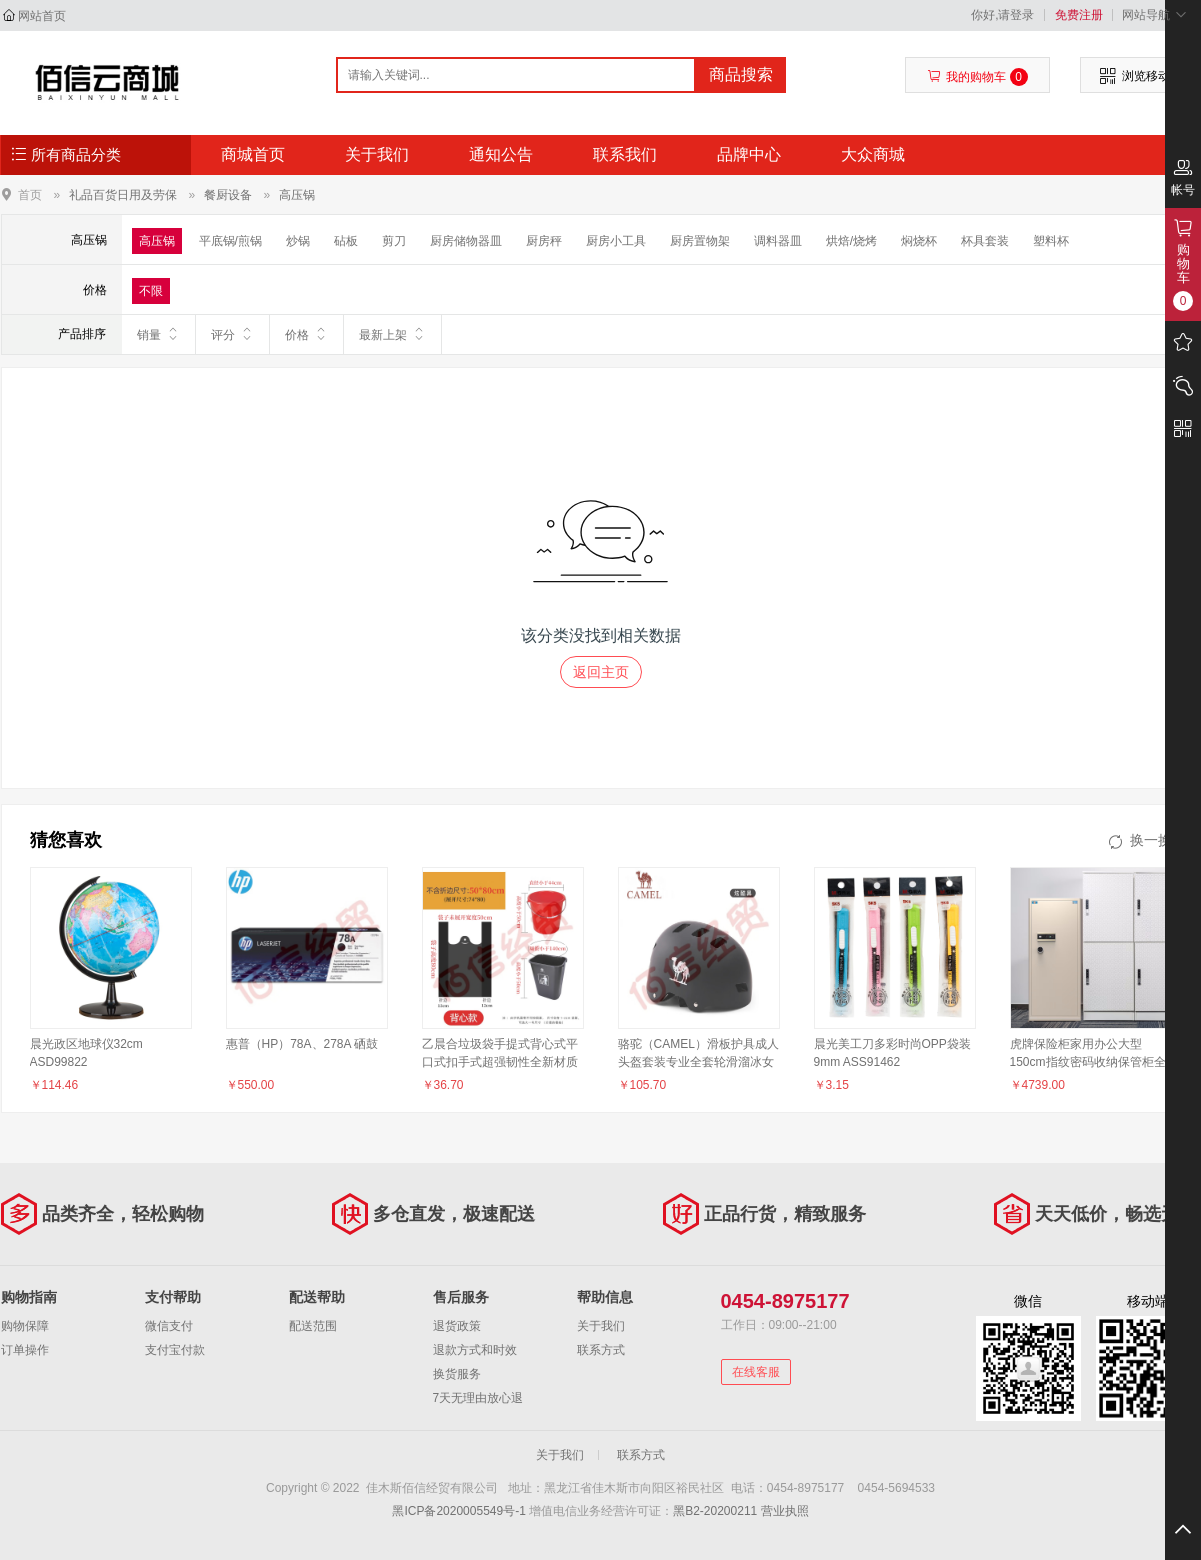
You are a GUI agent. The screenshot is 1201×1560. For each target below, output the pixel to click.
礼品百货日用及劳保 (123, 195)
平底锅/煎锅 (230, 241)
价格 (306, 334)
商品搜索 (741, 74)
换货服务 (457, 1374)
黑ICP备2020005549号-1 (458, 1511)
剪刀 (394, 241)
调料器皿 (778, 241)
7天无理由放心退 (478, 1398)
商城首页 (253, 154)
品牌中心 (749, 154)
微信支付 (169, 1326)
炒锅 (298, 241)
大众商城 (873, 154)
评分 (232, 334)
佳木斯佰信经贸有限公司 (107, 82)
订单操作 (25, 1350)
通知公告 (501, 154)
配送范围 (313, 1326)
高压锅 (297, 195)
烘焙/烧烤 (851, 241)
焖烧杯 (919, 241)
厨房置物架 (700, 241)
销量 (158, 334)
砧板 (346, 241)
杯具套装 (985, 241)
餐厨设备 (228, 195)
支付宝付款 (175, 1350)
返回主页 (601, 672)
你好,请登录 (1002, 15)
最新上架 (392, 334)
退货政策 (457, 1326)
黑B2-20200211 (715, 1511)
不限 (151, 291)
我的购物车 (977, 77)
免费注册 (1079, 15)
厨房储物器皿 (466, 241)
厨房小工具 (616, 241)
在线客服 (756, 1372)
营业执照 (785, 1511)
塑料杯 (1051, 241)
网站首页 (42, 16)
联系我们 (625, 154)
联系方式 (601, 1350)
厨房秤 (544, 241)
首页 (30, 194)
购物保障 (25, 1326)
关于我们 (377, 154)
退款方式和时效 (475, 1350)
